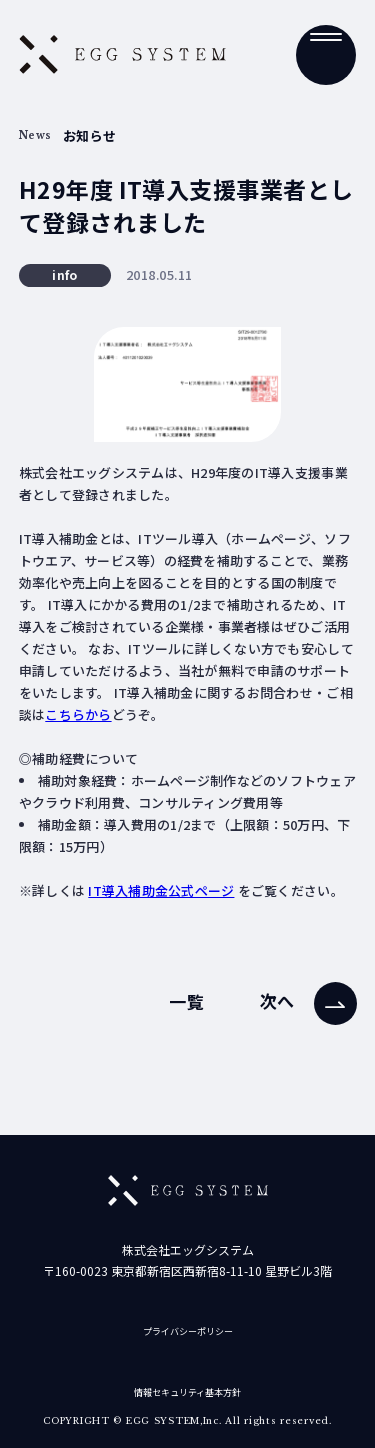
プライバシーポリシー (188, 1331)
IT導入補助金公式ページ (161, 890)
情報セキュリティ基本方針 (187, 1392)
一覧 (186, 1001)
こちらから (78, 714)
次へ (277, 1001)
